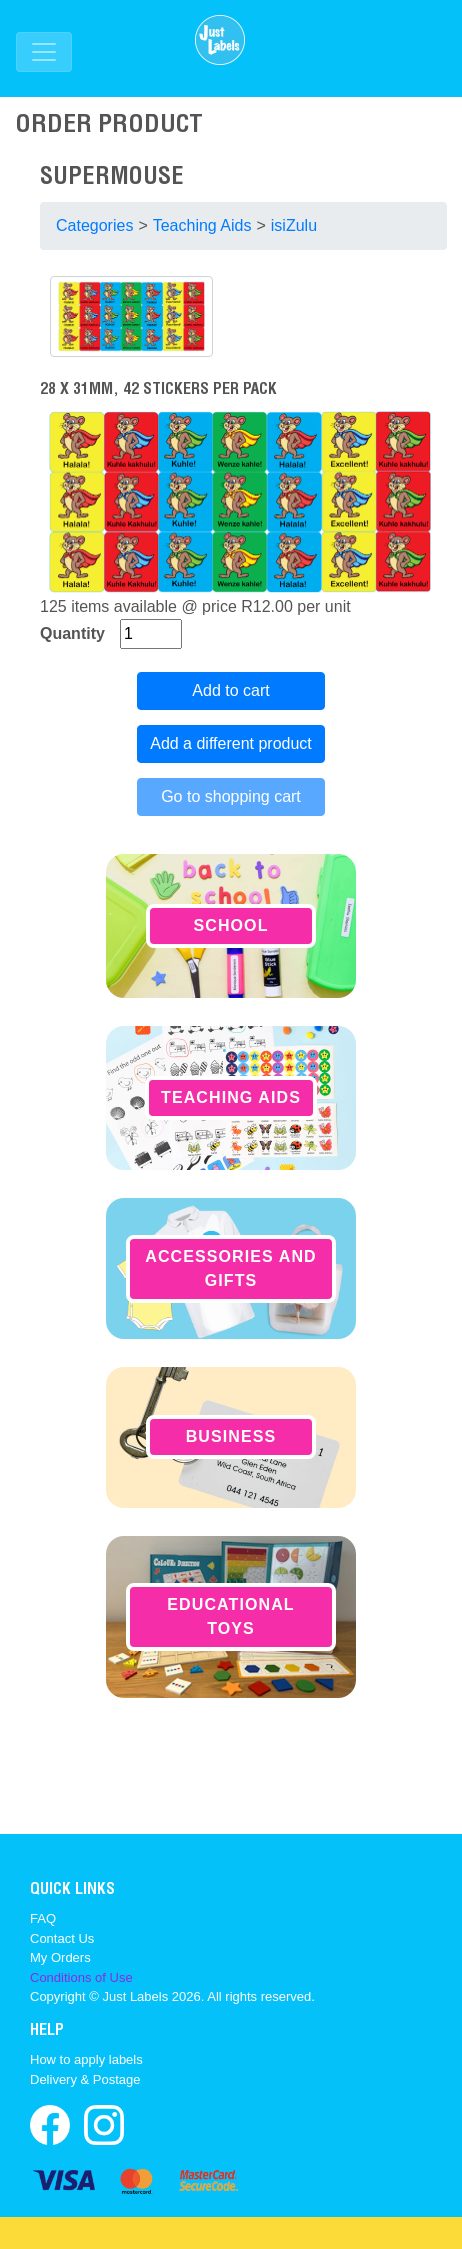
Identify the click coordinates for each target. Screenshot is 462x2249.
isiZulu (294, 225)
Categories (94, 225)
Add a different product (231, 743)
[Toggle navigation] (44, 52)
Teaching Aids (202, 225)
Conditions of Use (81, 1977)
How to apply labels (86, 2059)
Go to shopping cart (231, 796)
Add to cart (230, 690)
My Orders (60, 1957)
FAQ (43, 1918)
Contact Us (62, 1938)
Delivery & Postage (85, 2079)
